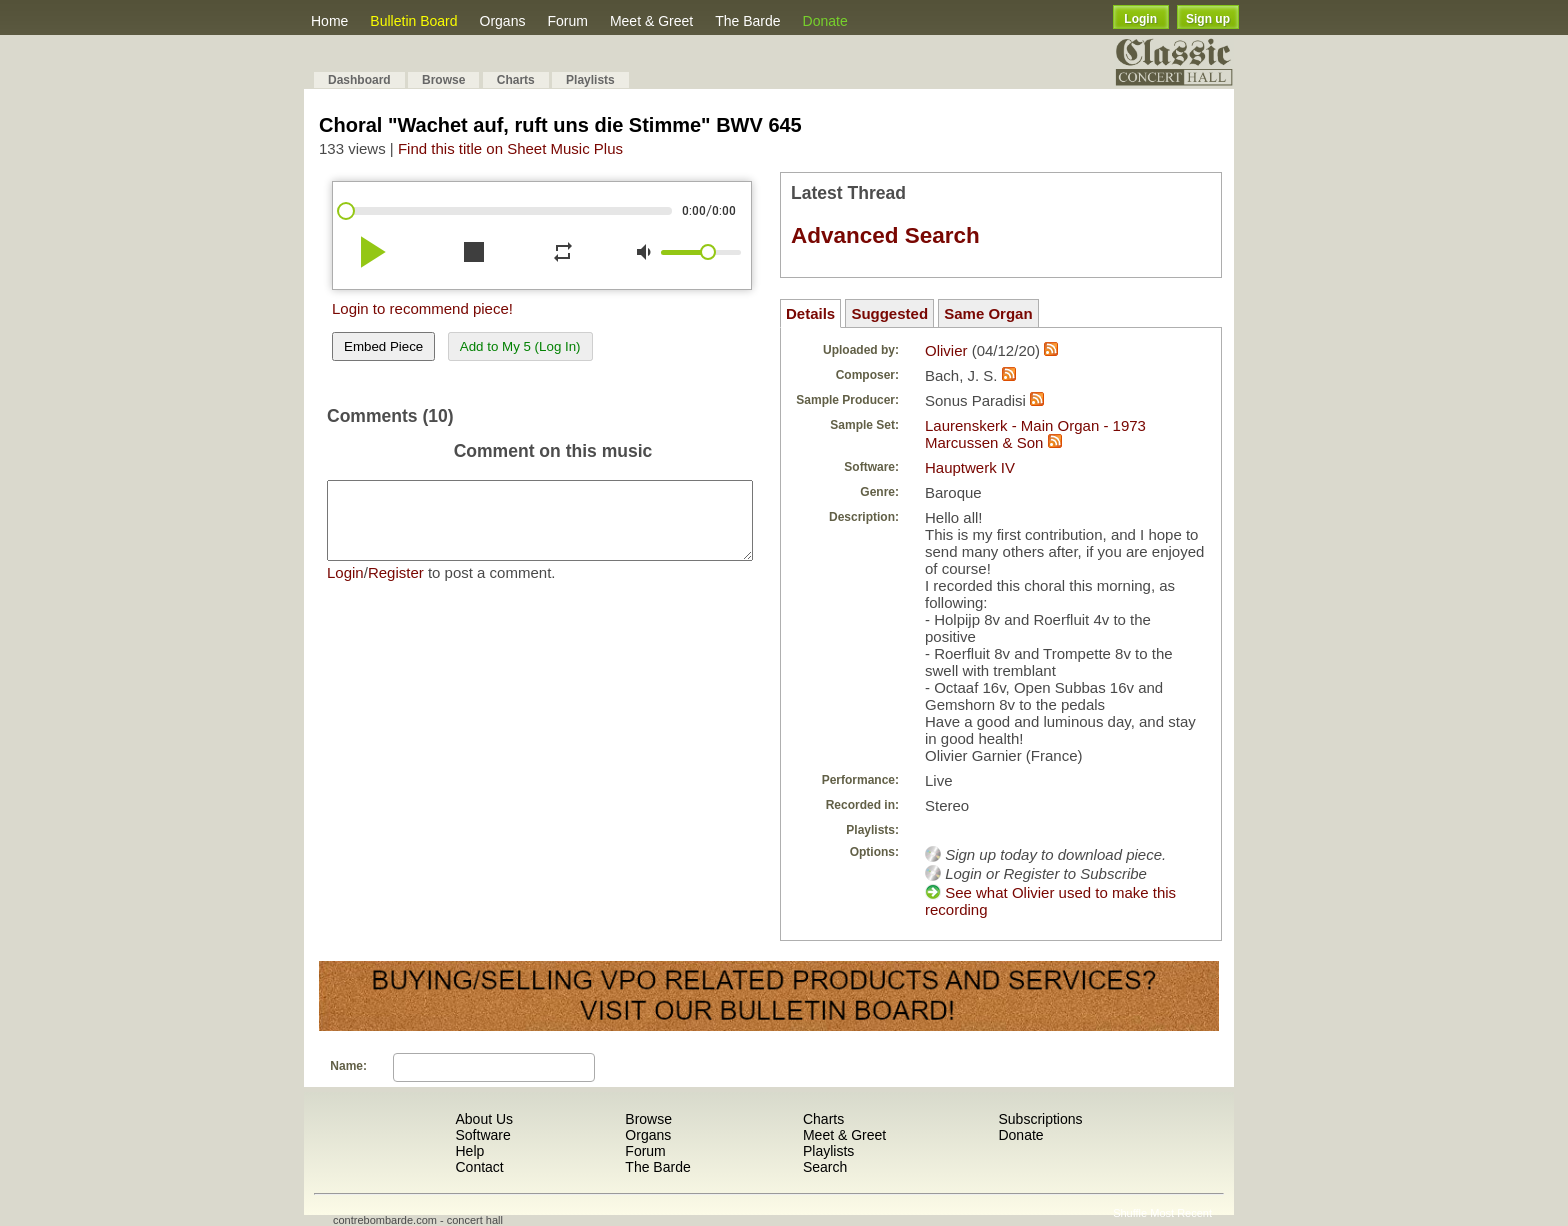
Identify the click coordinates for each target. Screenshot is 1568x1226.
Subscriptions (1040, 1119)
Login (1140, 19)
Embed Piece (383, 346)
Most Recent (1181, 1213)
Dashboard (359, 80)
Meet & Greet (651, 21)
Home (329, 21)
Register (396, 587)
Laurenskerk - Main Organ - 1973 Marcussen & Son (1035, 434)
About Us (484, 1119)
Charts (516, 80)
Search (825, 1167)
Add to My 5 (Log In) (520, 346)
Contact (479, 1167)
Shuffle (1130, 1213)
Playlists (590, 80)
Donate (825, 21)
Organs (503, 21)
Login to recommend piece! (422, 308)
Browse (443, 80)
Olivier (946, 350)
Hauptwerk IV (970, 467)
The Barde (747, 21)
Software (482, 1135)
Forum (567, 21)
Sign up (1208, 19)
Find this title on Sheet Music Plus (510, 148)
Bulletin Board (413, 21)
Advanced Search (885, 235)
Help (469, 1151)
